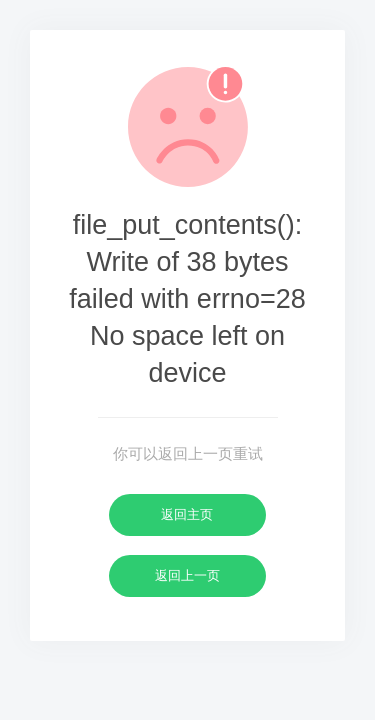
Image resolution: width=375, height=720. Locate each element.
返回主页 (187, 514)
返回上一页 (187, 575)
